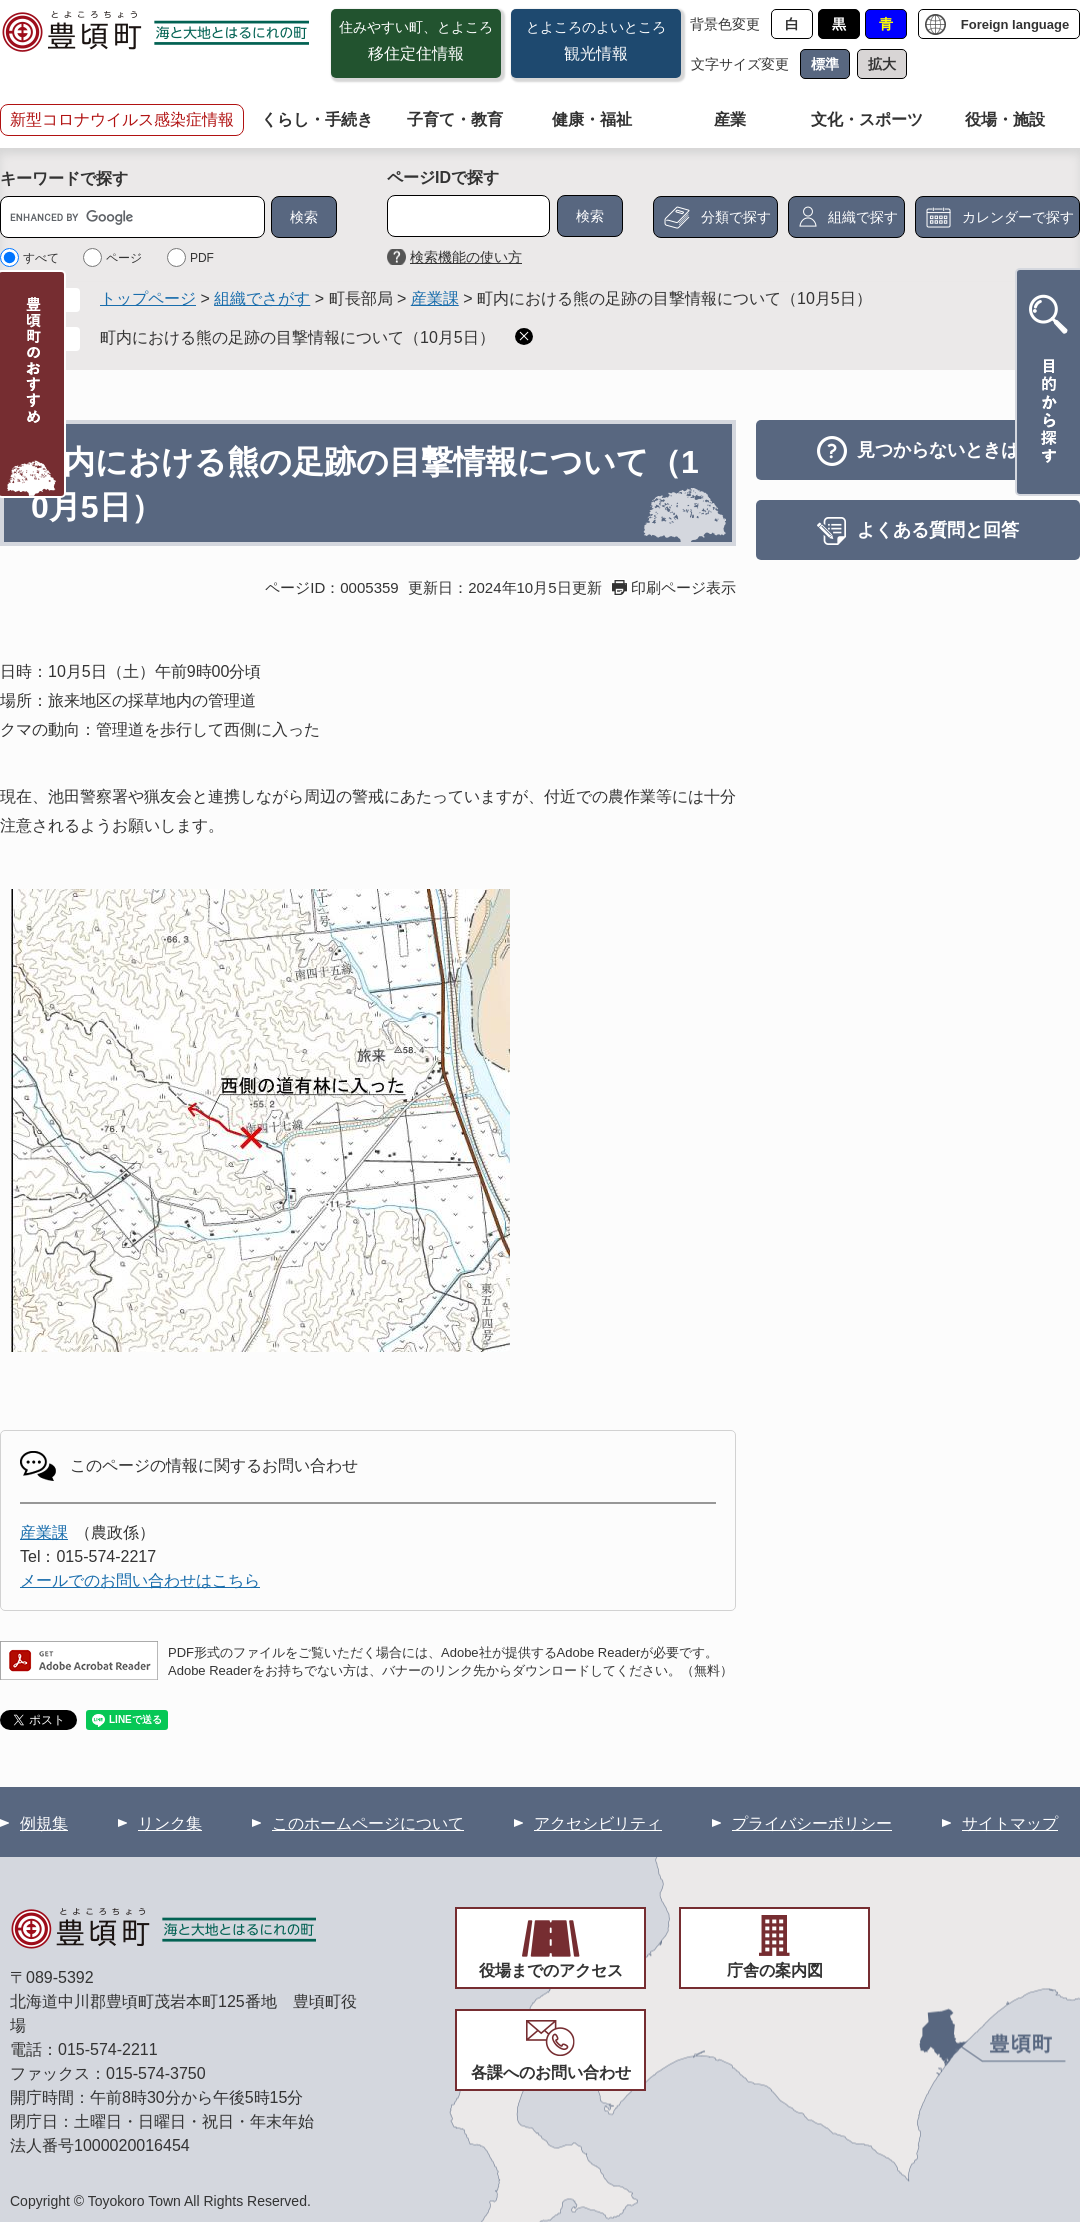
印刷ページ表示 (683, 587)
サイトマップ (1010, 1823)
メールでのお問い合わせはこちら (140, 1580)
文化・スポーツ (867, 119)
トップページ (148, 298)
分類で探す (736, 217)
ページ (124, 258)
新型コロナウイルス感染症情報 (122, 119)
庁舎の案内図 (775, 1970)
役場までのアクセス (551, 1970)
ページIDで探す (443, 177)
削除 (524, 336)
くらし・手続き (317, 119)
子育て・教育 (455, 119)
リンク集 (170, 1823)
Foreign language (1015, 24)
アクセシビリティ (598, 1823)
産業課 (435, 298)
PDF (202, 258)
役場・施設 (1005, 119)
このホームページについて (368, 1823)
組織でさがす (262, 298)
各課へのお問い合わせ (551, 2072)
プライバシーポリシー (812, 1823)
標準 (825, 64)
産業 (730, 119)
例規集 (44, 1823)
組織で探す (863, 217)
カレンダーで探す (1018, 217)
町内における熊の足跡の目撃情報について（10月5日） (297, 337)
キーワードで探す (64, 178)
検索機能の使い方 (466, 257)
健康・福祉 (592, 119)
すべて (41, 258)
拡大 (882, 64)
